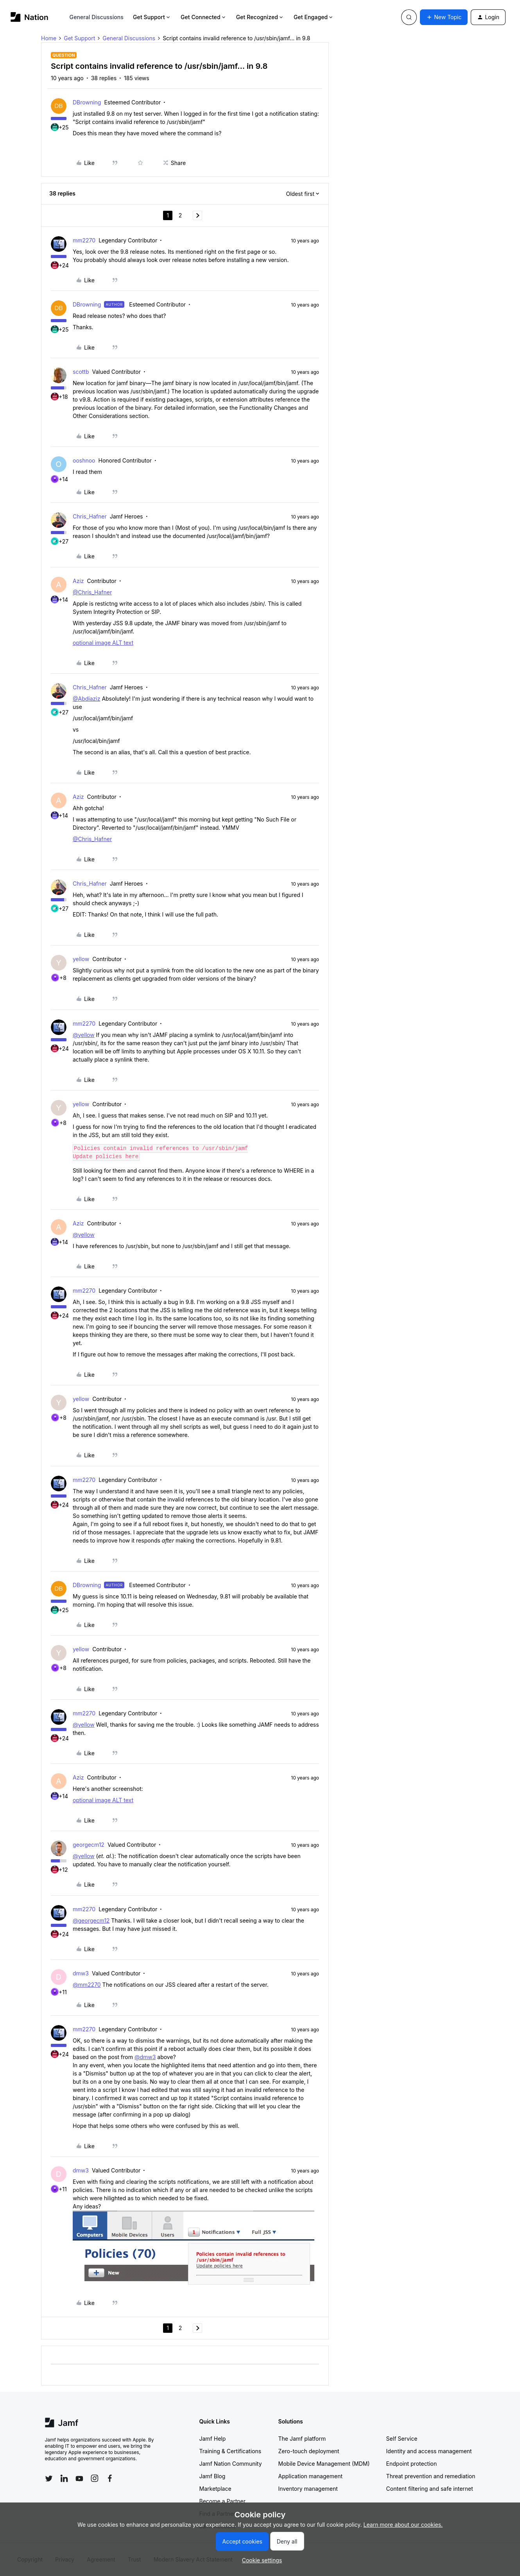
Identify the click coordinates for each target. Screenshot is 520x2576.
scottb (81, 371)
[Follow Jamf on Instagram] (95, 2478)
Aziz (78, 581)
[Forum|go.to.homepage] (29, 17)
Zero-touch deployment (308, 2451)
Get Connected (204, 17)
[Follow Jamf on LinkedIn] (64, 2478)
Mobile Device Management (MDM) (324, 2463)
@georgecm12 (91, 1920)
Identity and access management (429, 2451)
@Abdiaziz (86, 698)
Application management (310, 2476)
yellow (81, 959)
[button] (444, 17)
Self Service (402, 2438)
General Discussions (97, 17)
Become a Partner (222, 2501)
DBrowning (87, 102)
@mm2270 (87, 1984)
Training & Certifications (230, 2451)
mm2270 (84, 240)
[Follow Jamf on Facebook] (110, 2478)
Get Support (152, 17)
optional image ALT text (103, 642)
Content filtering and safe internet (429, 2488)
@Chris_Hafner (92, 592)
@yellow (84, 1034)
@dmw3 (145, 2057)
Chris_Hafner (90, 516)
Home (48, 38)
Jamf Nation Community (230, 2463)
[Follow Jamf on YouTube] (79, 2478)
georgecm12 (88, 1844)
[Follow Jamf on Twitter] (49, 2479)
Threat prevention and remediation (430, 2476)
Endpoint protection (411, 2463)
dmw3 (81, 1973)
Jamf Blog (212, 2476)
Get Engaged (314, 17)
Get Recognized (260, 17)
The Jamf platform (302, 2438)
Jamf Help (212, 2438)
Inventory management (308, 2488)
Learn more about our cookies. (403, 2524)
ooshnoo (84, 460)
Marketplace (215, 2488)
